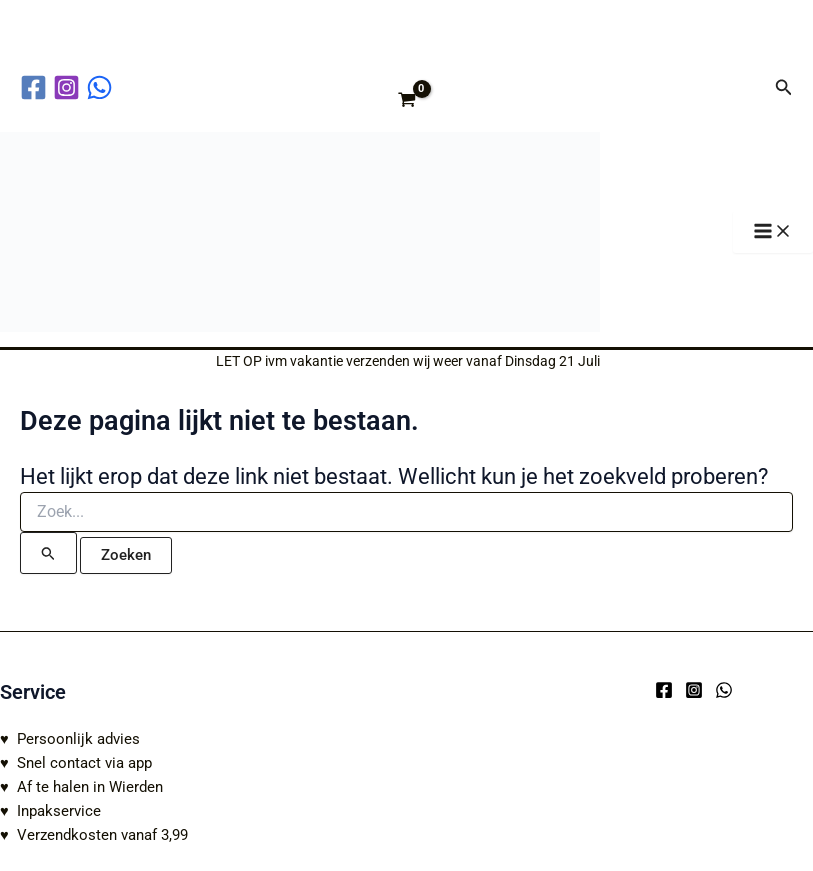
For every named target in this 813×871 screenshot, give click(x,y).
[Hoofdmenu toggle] (773, 232)
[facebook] (36, 87)
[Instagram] (694, 690)
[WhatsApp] (724, 690)
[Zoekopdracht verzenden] (48, 553)
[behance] (102, 87)
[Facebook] (664, 690)
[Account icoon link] (746, 87)
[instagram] (69, 87)
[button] (784, 87)
